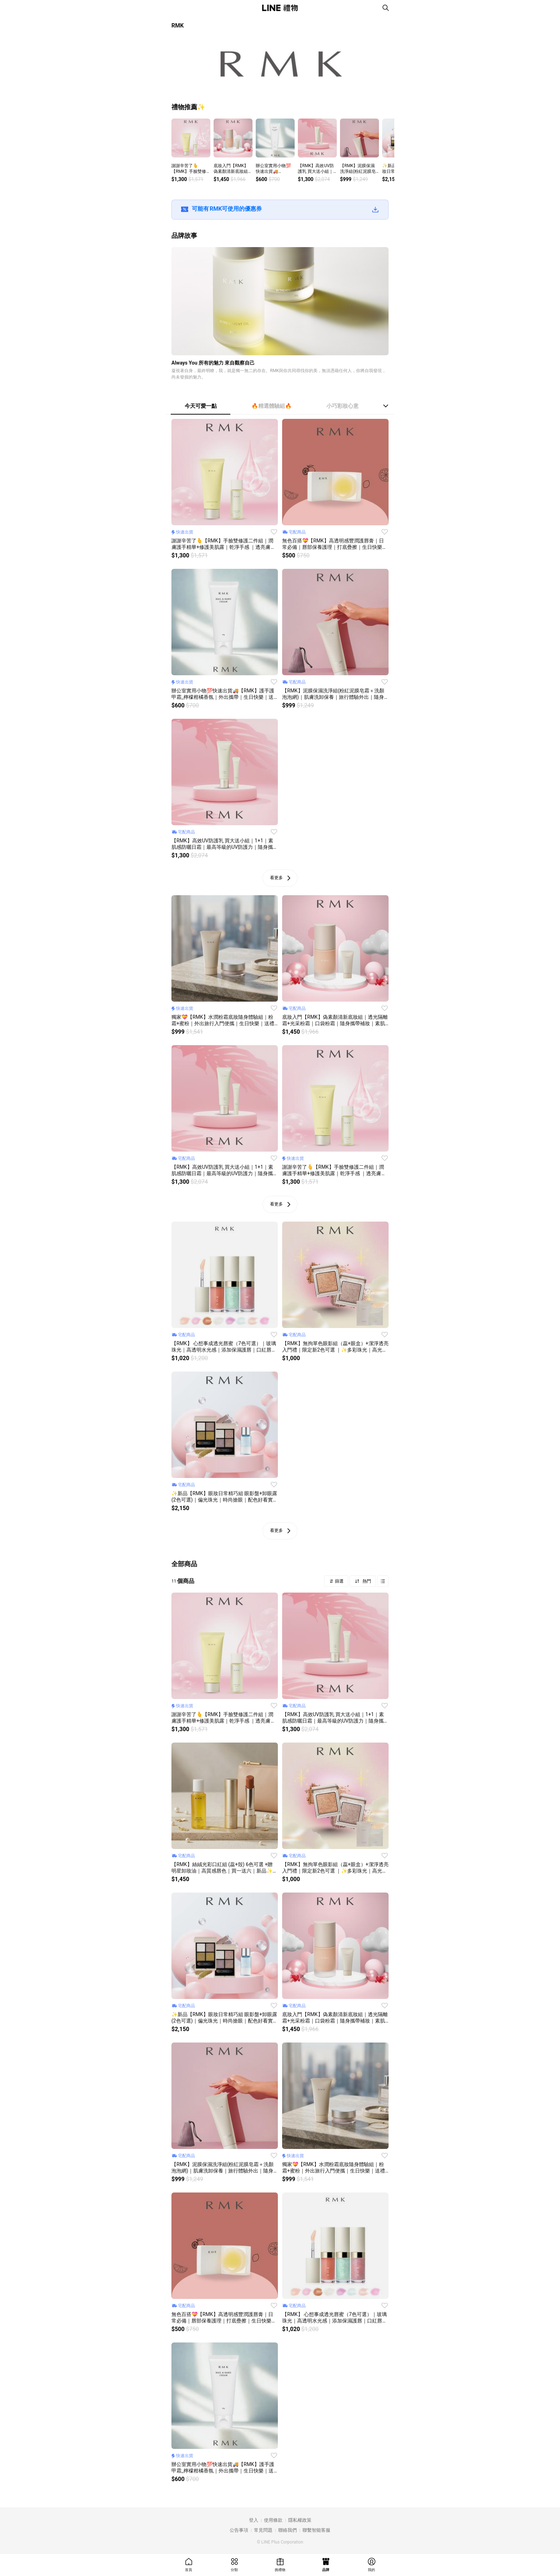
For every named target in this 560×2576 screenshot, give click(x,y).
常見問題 (263, 2530)
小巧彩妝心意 (342, 406)
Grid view (383, 1581)
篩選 (339, 1581)
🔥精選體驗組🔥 (271, 406)
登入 (253, 2520)
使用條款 (273, 2520)
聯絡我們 (287, 2530)
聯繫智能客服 (316, 2530)
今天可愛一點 (201, 406)
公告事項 (239, 2530)
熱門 (366, 1581)
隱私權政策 (299, 2520)
